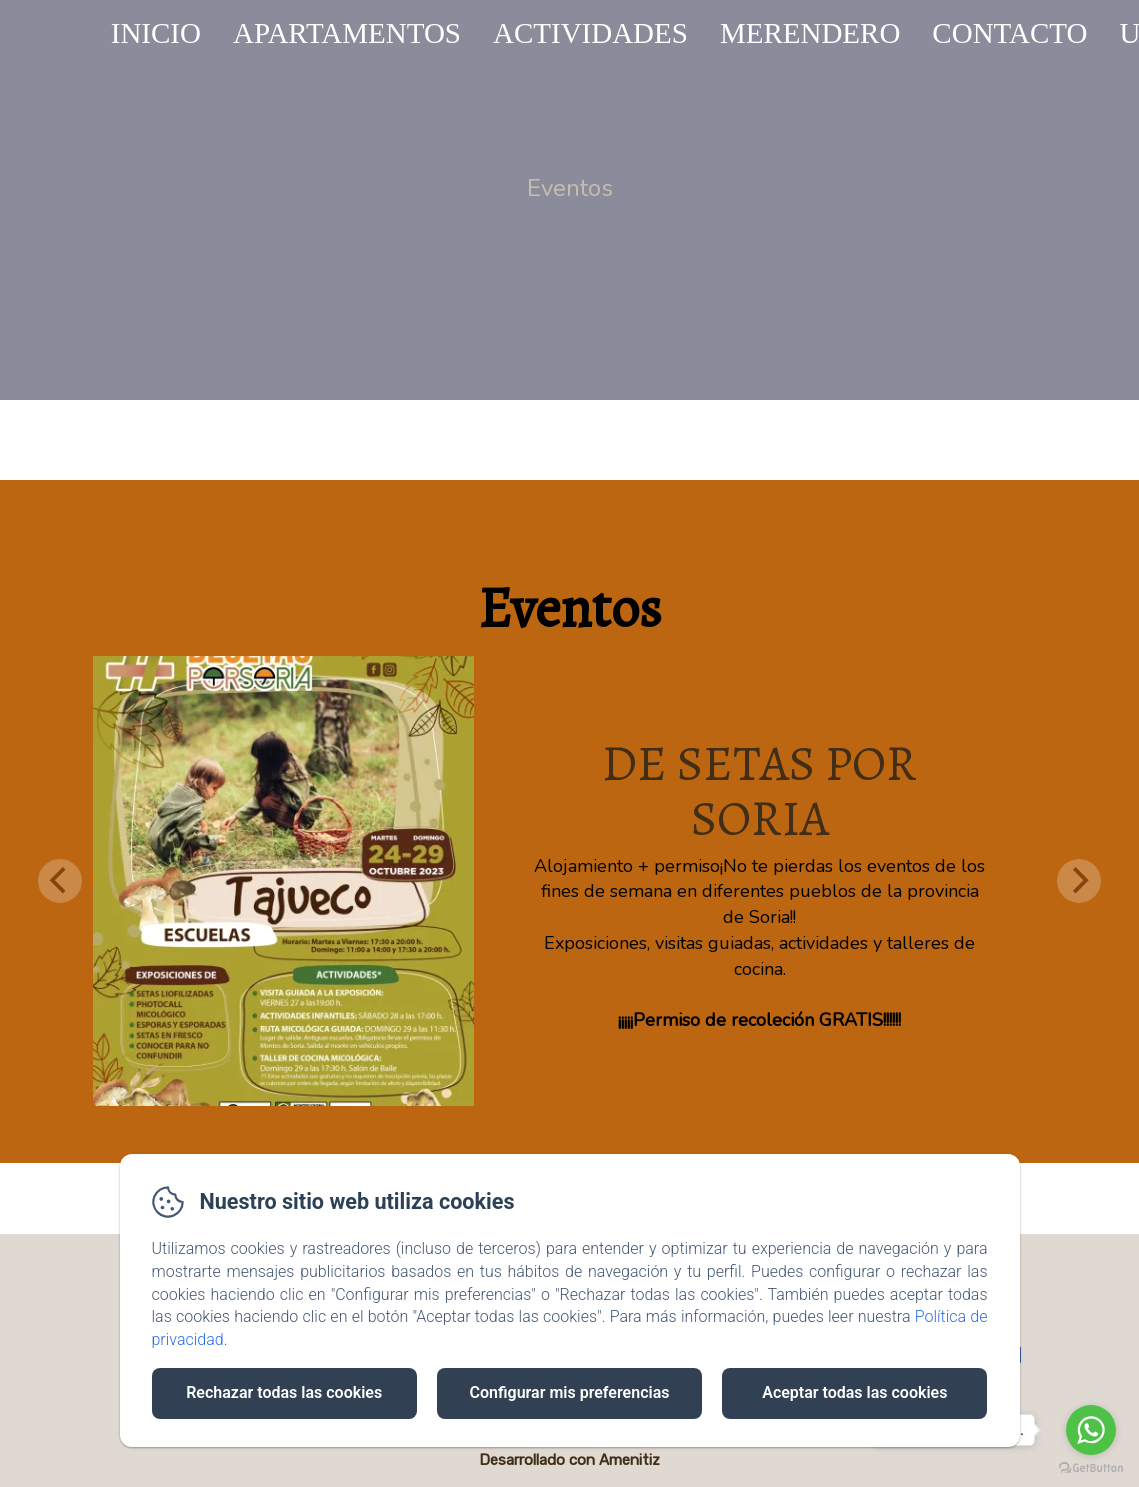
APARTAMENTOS (347, 33)
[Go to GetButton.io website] (1091, 1467)
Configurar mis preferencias (570, 1392)
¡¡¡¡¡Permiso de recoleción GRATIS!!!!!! (759, 1020)
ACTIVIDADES (590, 33)
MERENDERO (810, 33)
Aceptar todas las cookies (854, 1392)
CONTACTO (1009, 33)
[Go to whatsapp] (1091, 1430)
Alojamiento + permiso (627, 866)
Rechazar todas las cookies (284, 1392)
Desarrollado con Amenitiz (569, 1460)
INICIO (156, 33)
